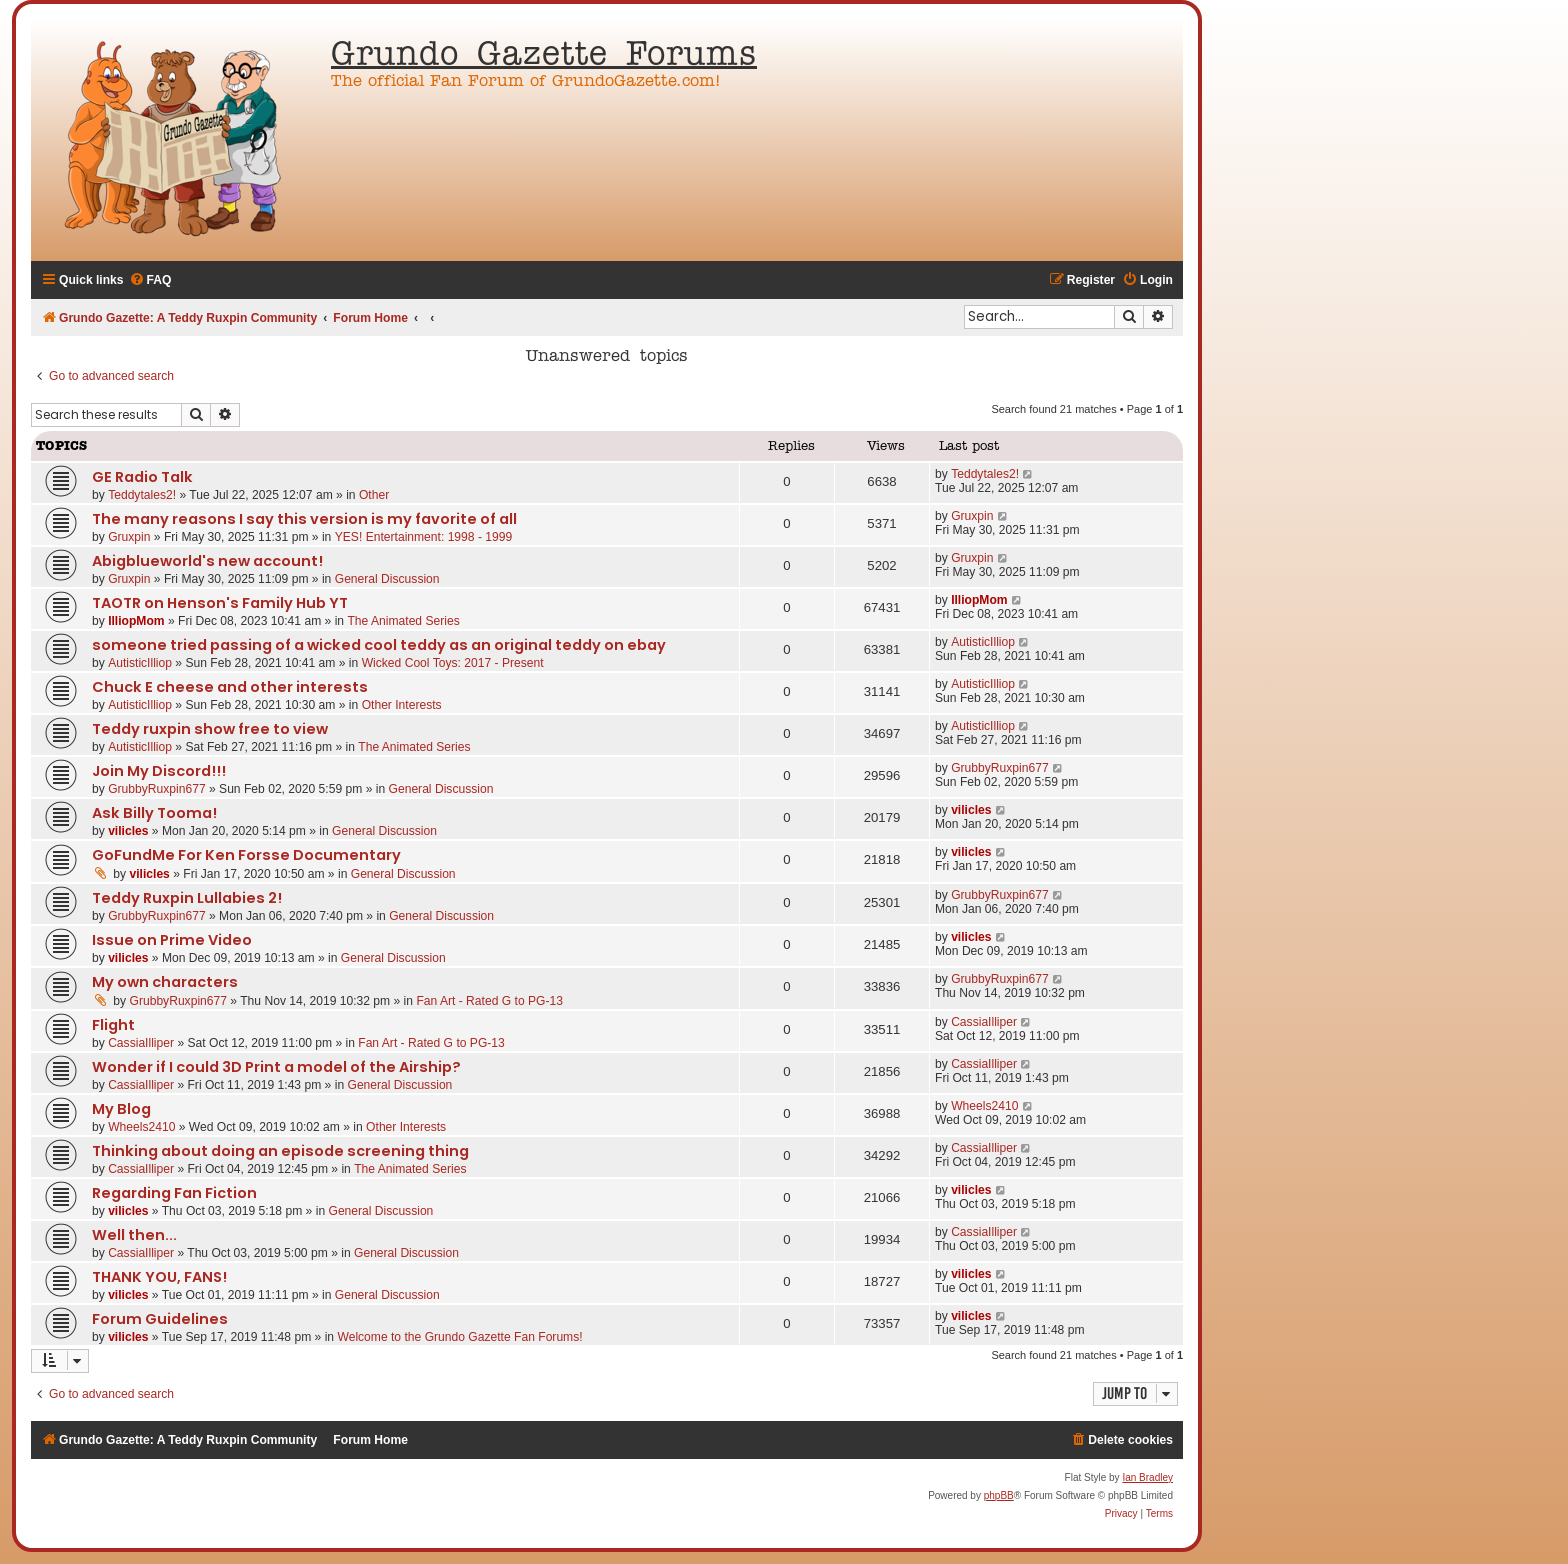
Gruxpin (129, 537)
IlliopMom (136, 621)
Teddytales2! (142, 495)
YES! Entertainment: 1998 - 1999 (424, 537)
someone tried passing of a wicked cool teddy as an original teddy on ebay (379, 645)
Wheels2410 (141, 1127)
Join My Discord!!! (159, 771)
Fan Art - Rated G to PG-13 (489, 1001)
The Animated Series (403, 621)
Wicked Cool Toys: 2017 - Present (453, 663)
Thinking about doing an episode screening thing (280, 1151)
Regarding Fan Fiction (174, 1193)
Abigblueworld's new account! (207, 561)
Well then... (134, 1235)
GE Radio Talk (142, 477)
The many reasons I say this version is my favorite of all (304, 519)
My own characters (165, 982)
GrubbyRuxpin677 (156, 789)
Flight (113, 1025)
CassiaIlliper (141, 1043)
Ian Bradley (1147, 1477)
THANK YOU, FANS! (159, 1277)
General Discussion (387, 579)
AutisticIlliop (140, 663)
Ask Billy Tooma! (154, 813)
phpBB (999, 1495)
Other (374, 495)
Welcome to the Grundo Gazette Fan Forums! (459, 1337)
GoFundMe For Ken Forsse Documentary (246, 855)
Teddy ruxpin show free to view (210, 729)
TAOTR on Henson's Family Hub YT (220, 603)
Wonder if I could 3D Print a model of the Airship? (276, 1067)
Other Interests (402, 705)
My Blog (121, 1109)
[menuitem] (150, 280)
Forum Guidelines (160, 1319)
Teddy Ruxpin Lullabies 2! (187, 898)
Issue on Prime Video (172, 940)
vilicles (128, 831)
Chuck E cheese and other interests (230, 687)
